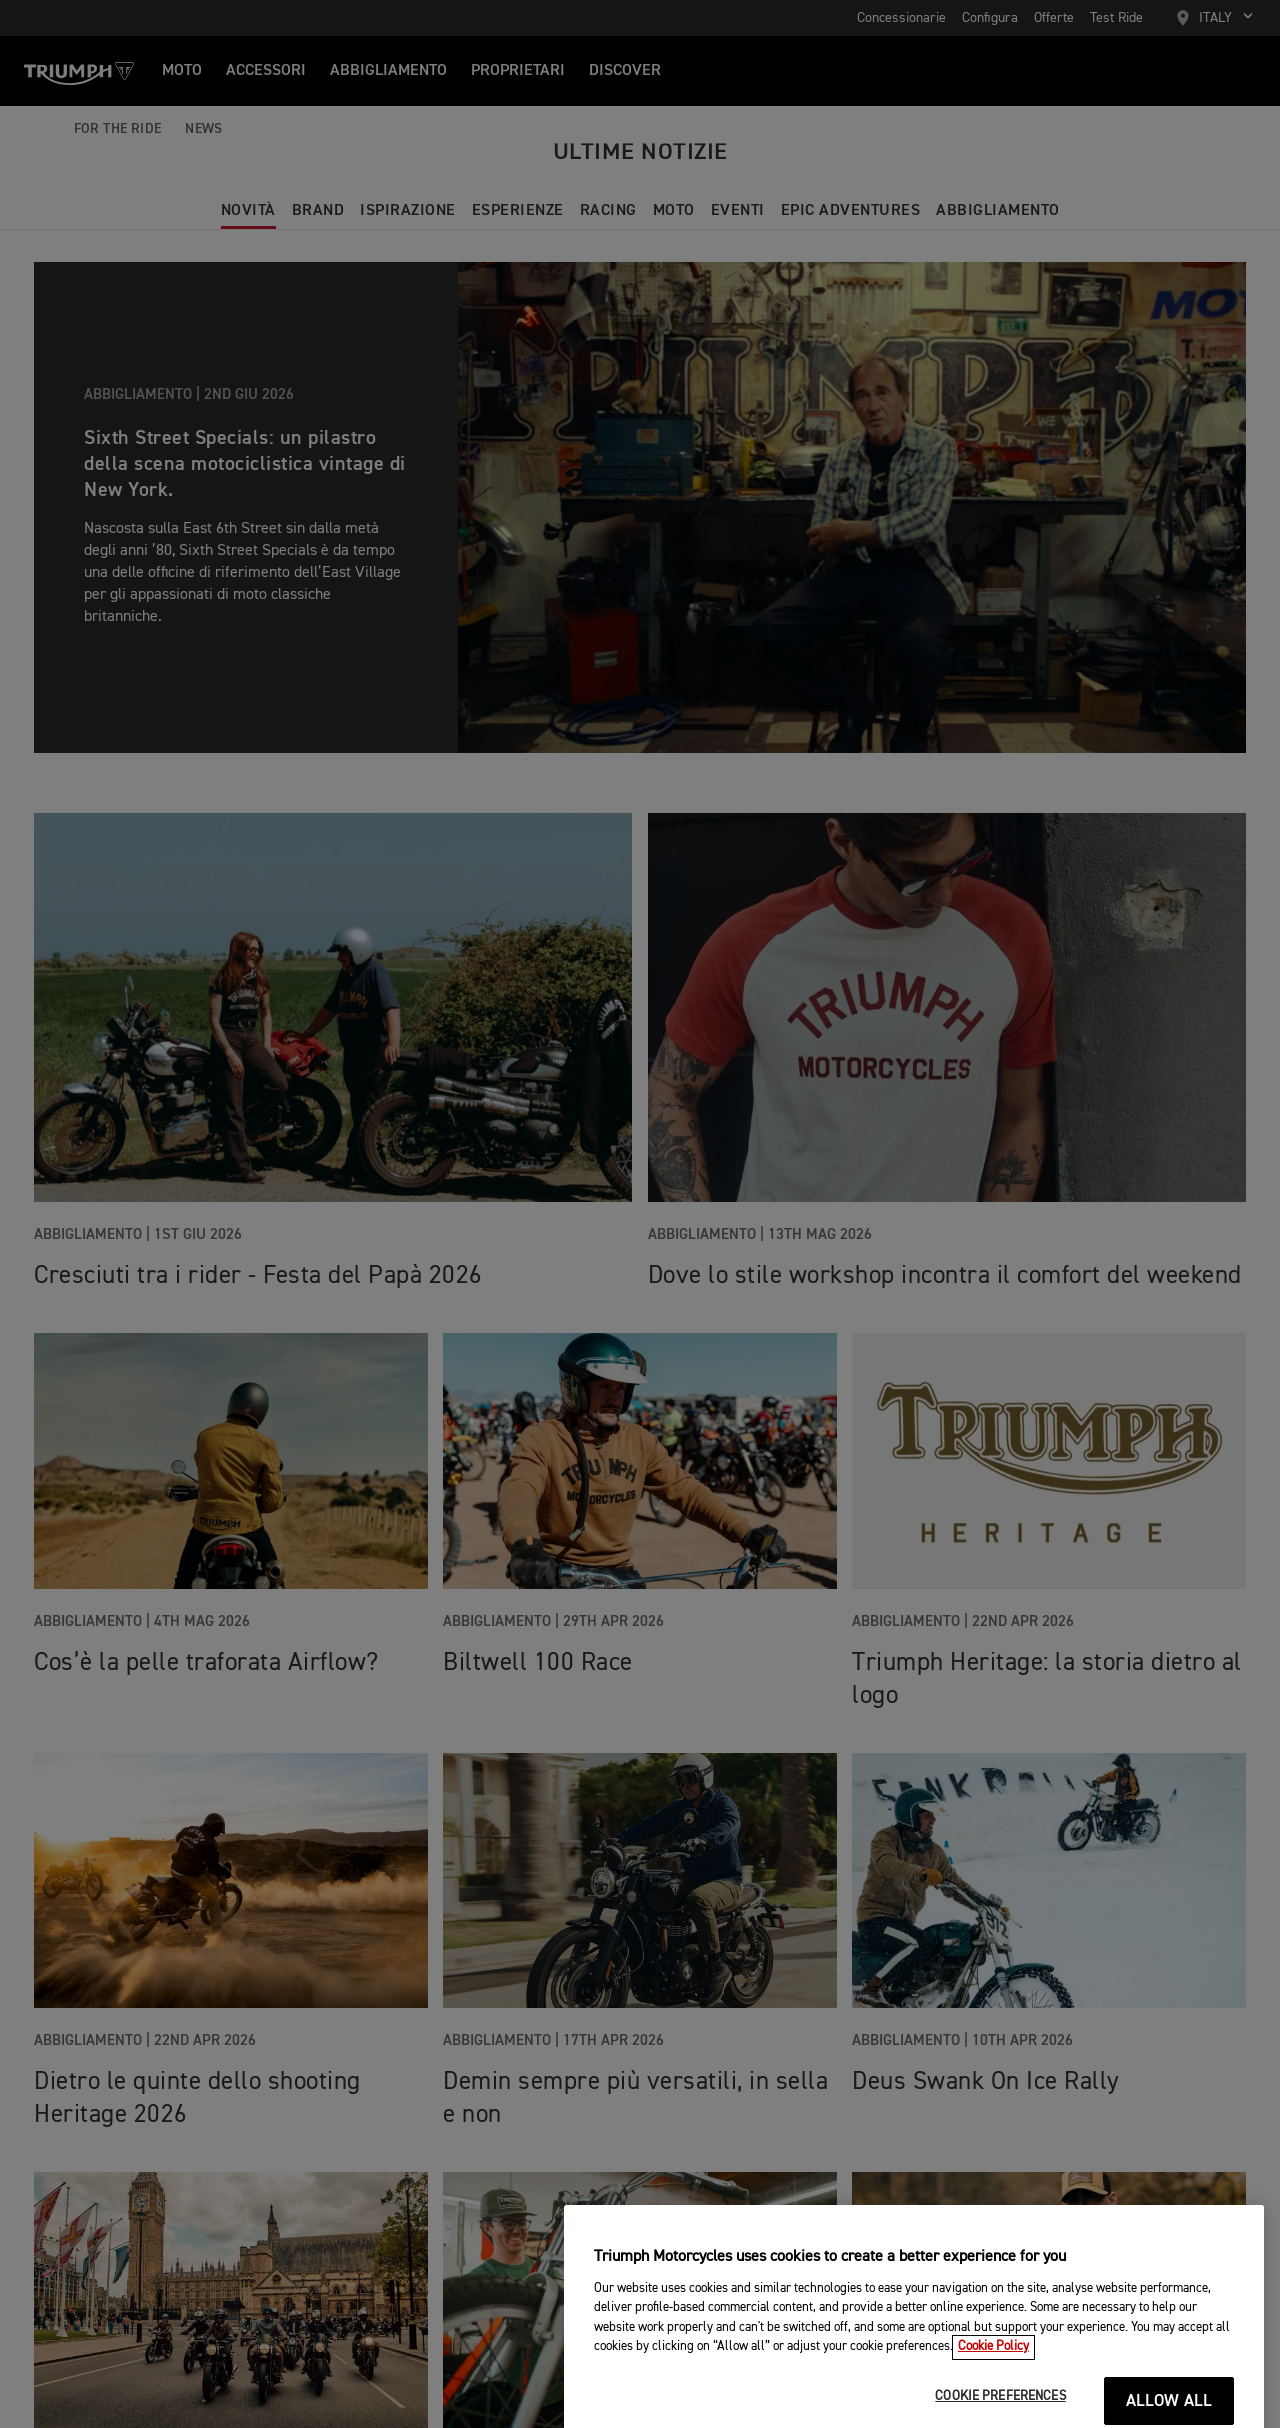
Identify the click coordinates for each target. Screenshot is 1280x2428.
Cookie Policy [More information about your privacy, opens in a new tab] (993, 2410)
